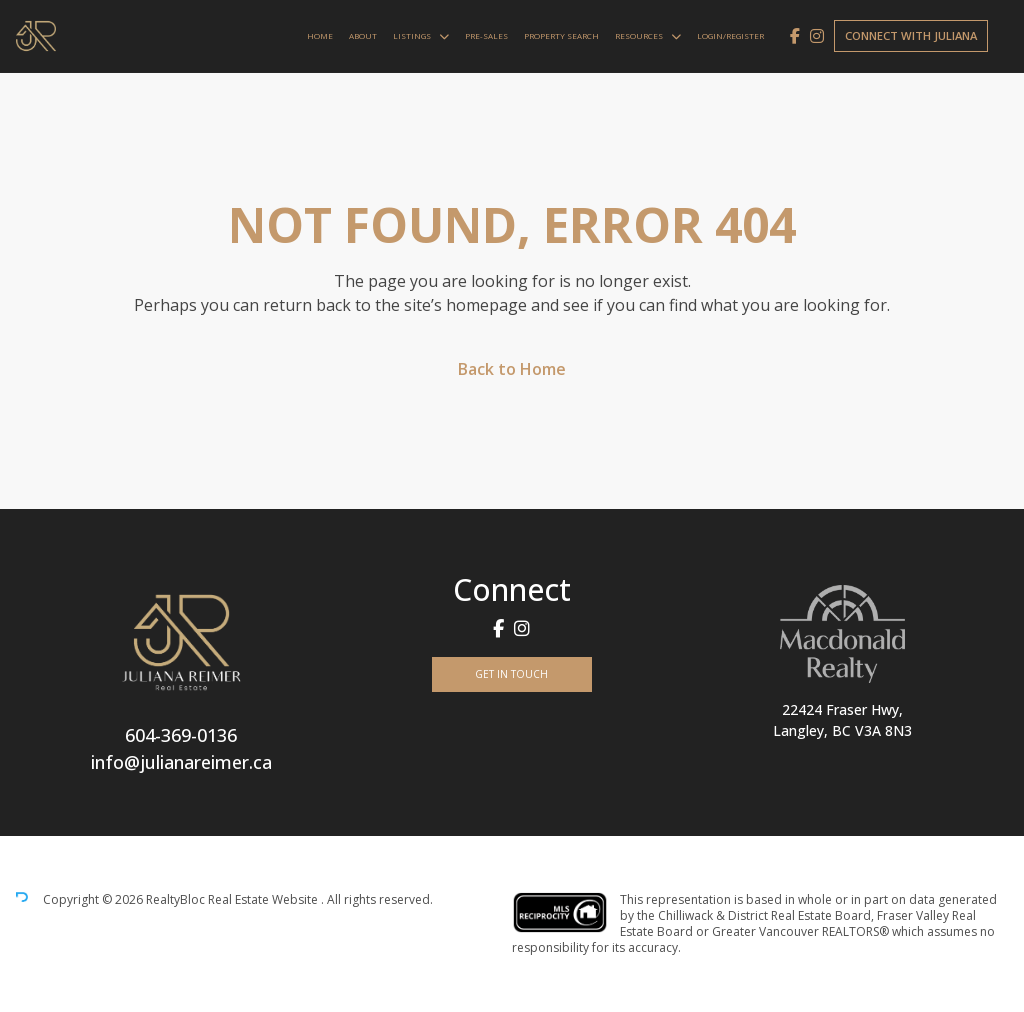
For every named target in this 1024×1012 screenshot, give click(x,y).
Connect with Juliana (911, 35)
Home (320, 35)
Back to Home (512, 369)
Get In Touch (511, 674)
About (363, 35)
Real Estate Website (264, 899)
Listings (412, 35)
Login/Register (730, 35)
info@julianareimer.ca (181, 762)
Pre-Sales (486, 35)
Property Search (561, 35)
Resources (639, 35)
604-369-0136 (181, 735)
